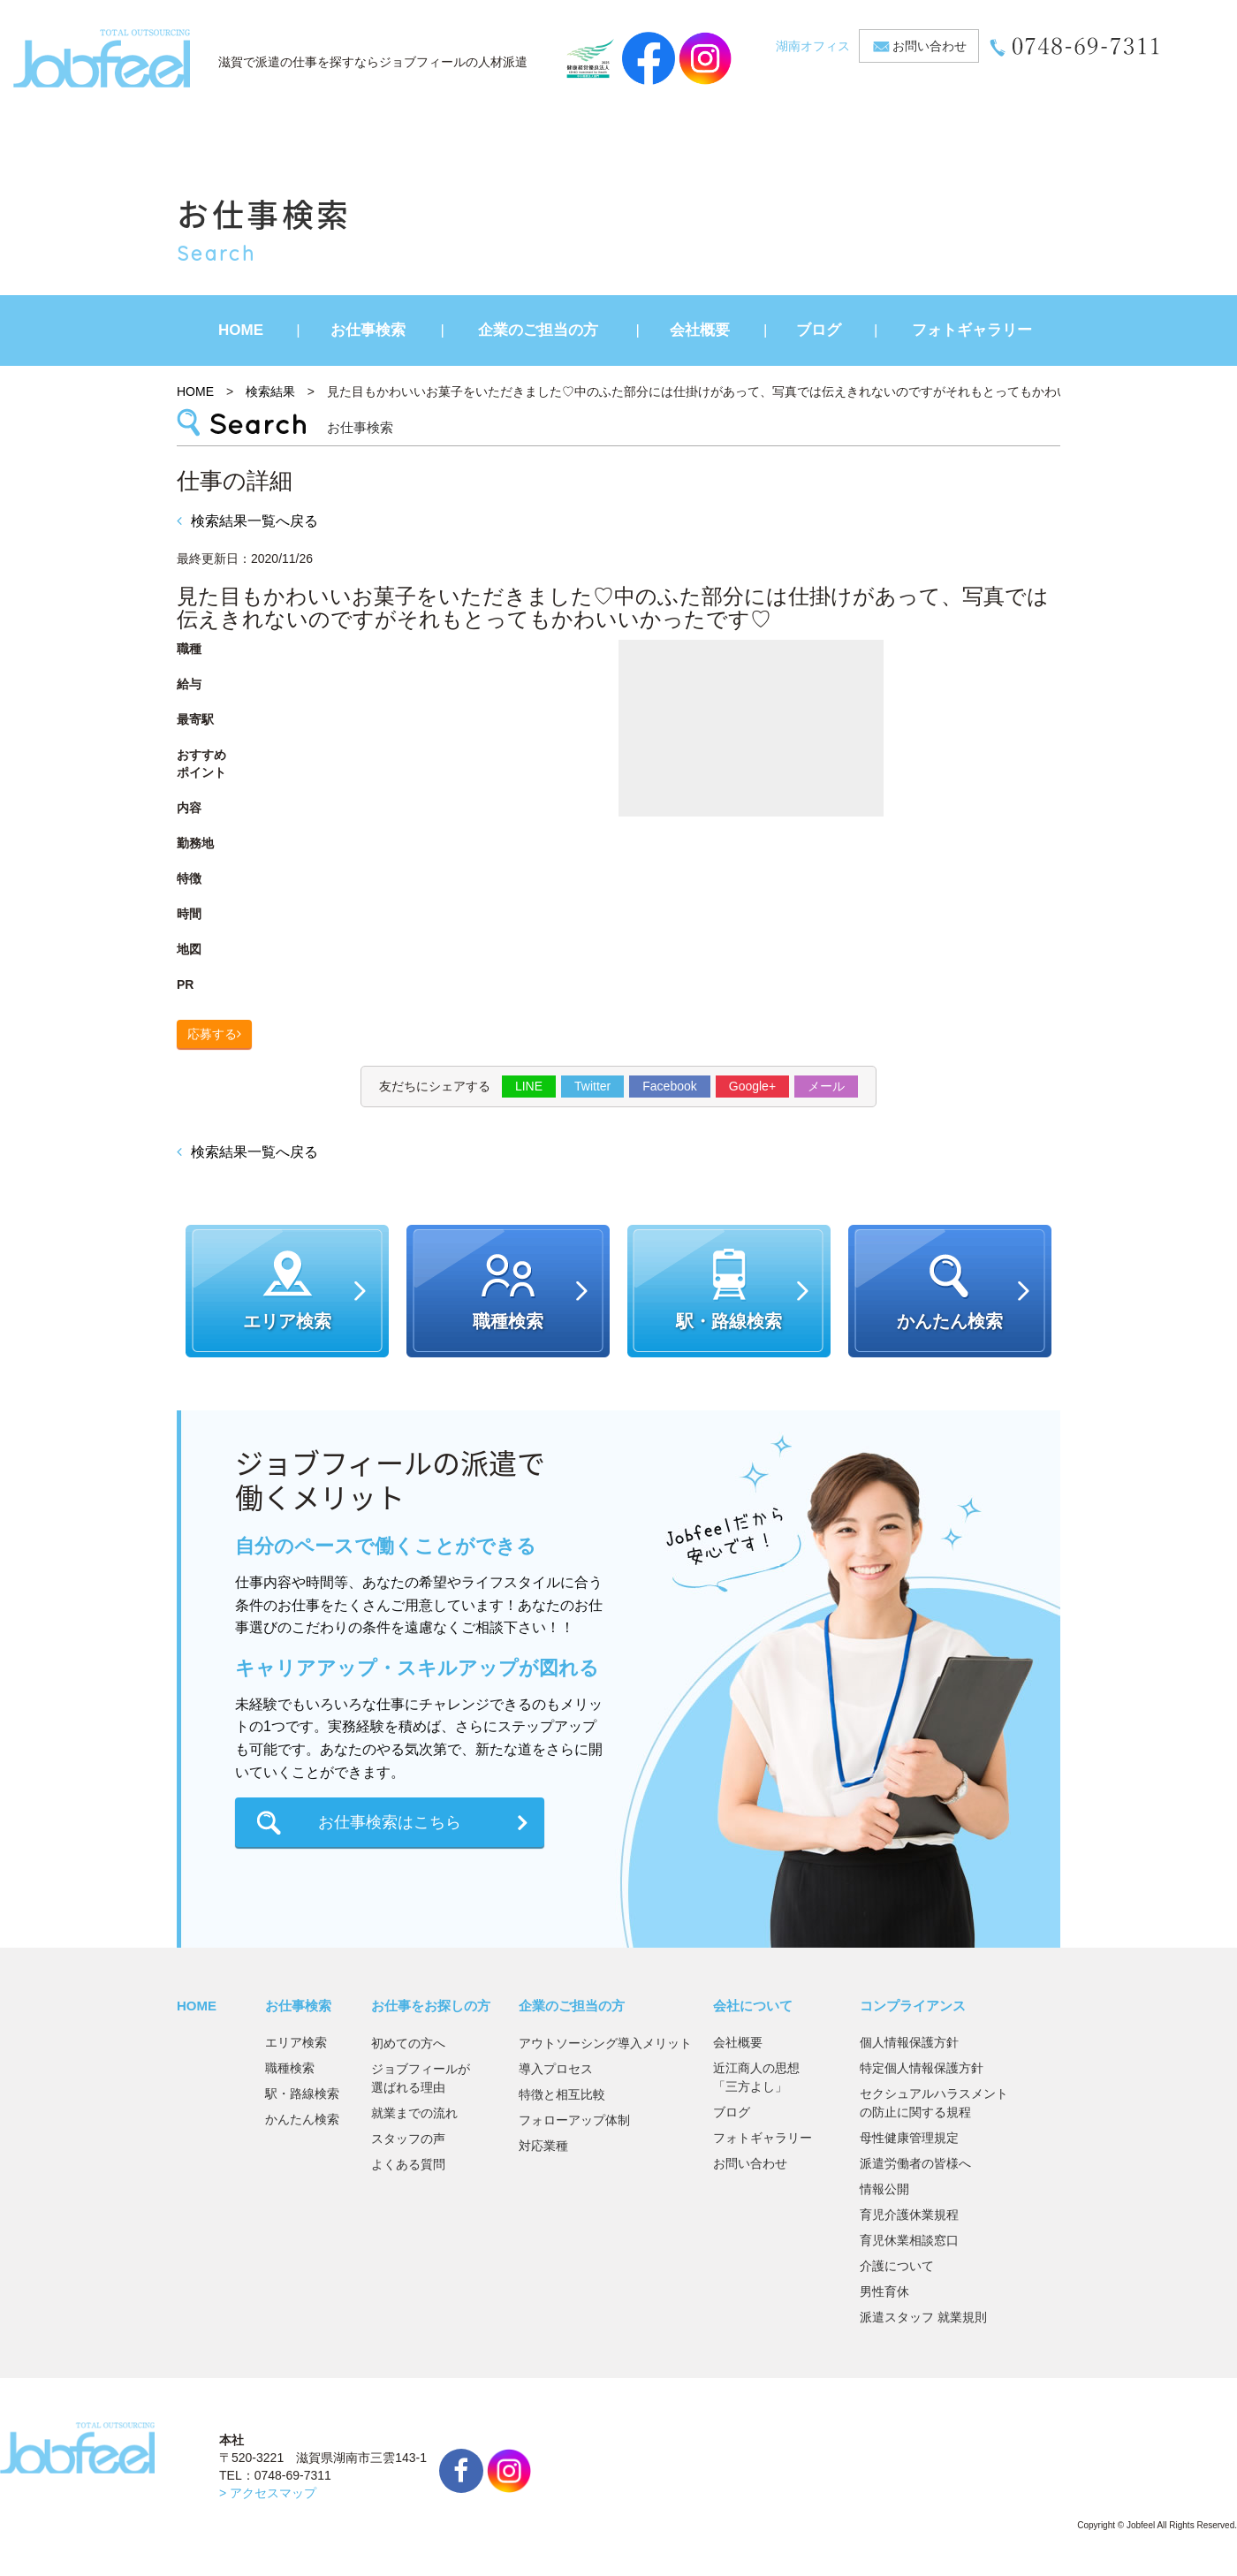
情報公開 (884, 2189)
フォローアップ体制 (574, 2120)
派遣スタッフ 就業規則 (923, 2317)
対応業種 (543, 2146)
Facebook (669, 1086)
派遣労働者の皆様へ (915, 2163)
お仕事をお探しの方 (430, 2005)
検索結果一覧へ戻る (247, 520)
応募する (212, 1034)
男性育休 (884, 2291)
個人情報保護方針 (909, 2042)
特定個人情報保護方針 (921, 2068)
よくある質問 (408, 2164)
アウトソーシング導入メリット (605, 2043)
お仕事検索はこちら (389, 1822)
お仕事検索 (368, 330)
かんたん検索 (302, 2119)
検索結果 (270, 391)
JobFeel (101, 58)
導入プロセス (556, 2069)
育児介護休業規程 (909, 2214)
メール (826, 1086)
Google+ (752, 1086)
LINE (529, 1086)
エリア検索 (296, 2042)
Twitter (592, 1086)
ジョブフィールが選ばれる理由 (420, 2078)
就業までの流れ (414, 2113)
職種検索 (290, 2068)
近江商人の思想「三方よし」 (756, 2077)
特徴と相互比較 (562, 2094)
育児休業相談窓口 (909, 2240)
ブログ (818, 330)
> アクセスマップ (267, 2493)
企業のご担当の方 (538, 330)
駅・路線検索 (302, 2093)
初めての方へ (408, 2043)
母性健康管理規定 (909, 2138)
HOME (240, 330)
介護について (897, 2266)
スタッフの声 (408, 2138)
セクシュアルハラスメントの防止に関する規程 (934, 2102)
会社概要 (700, 330)
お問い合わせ (929, 46)
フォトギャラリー (972, 330)
